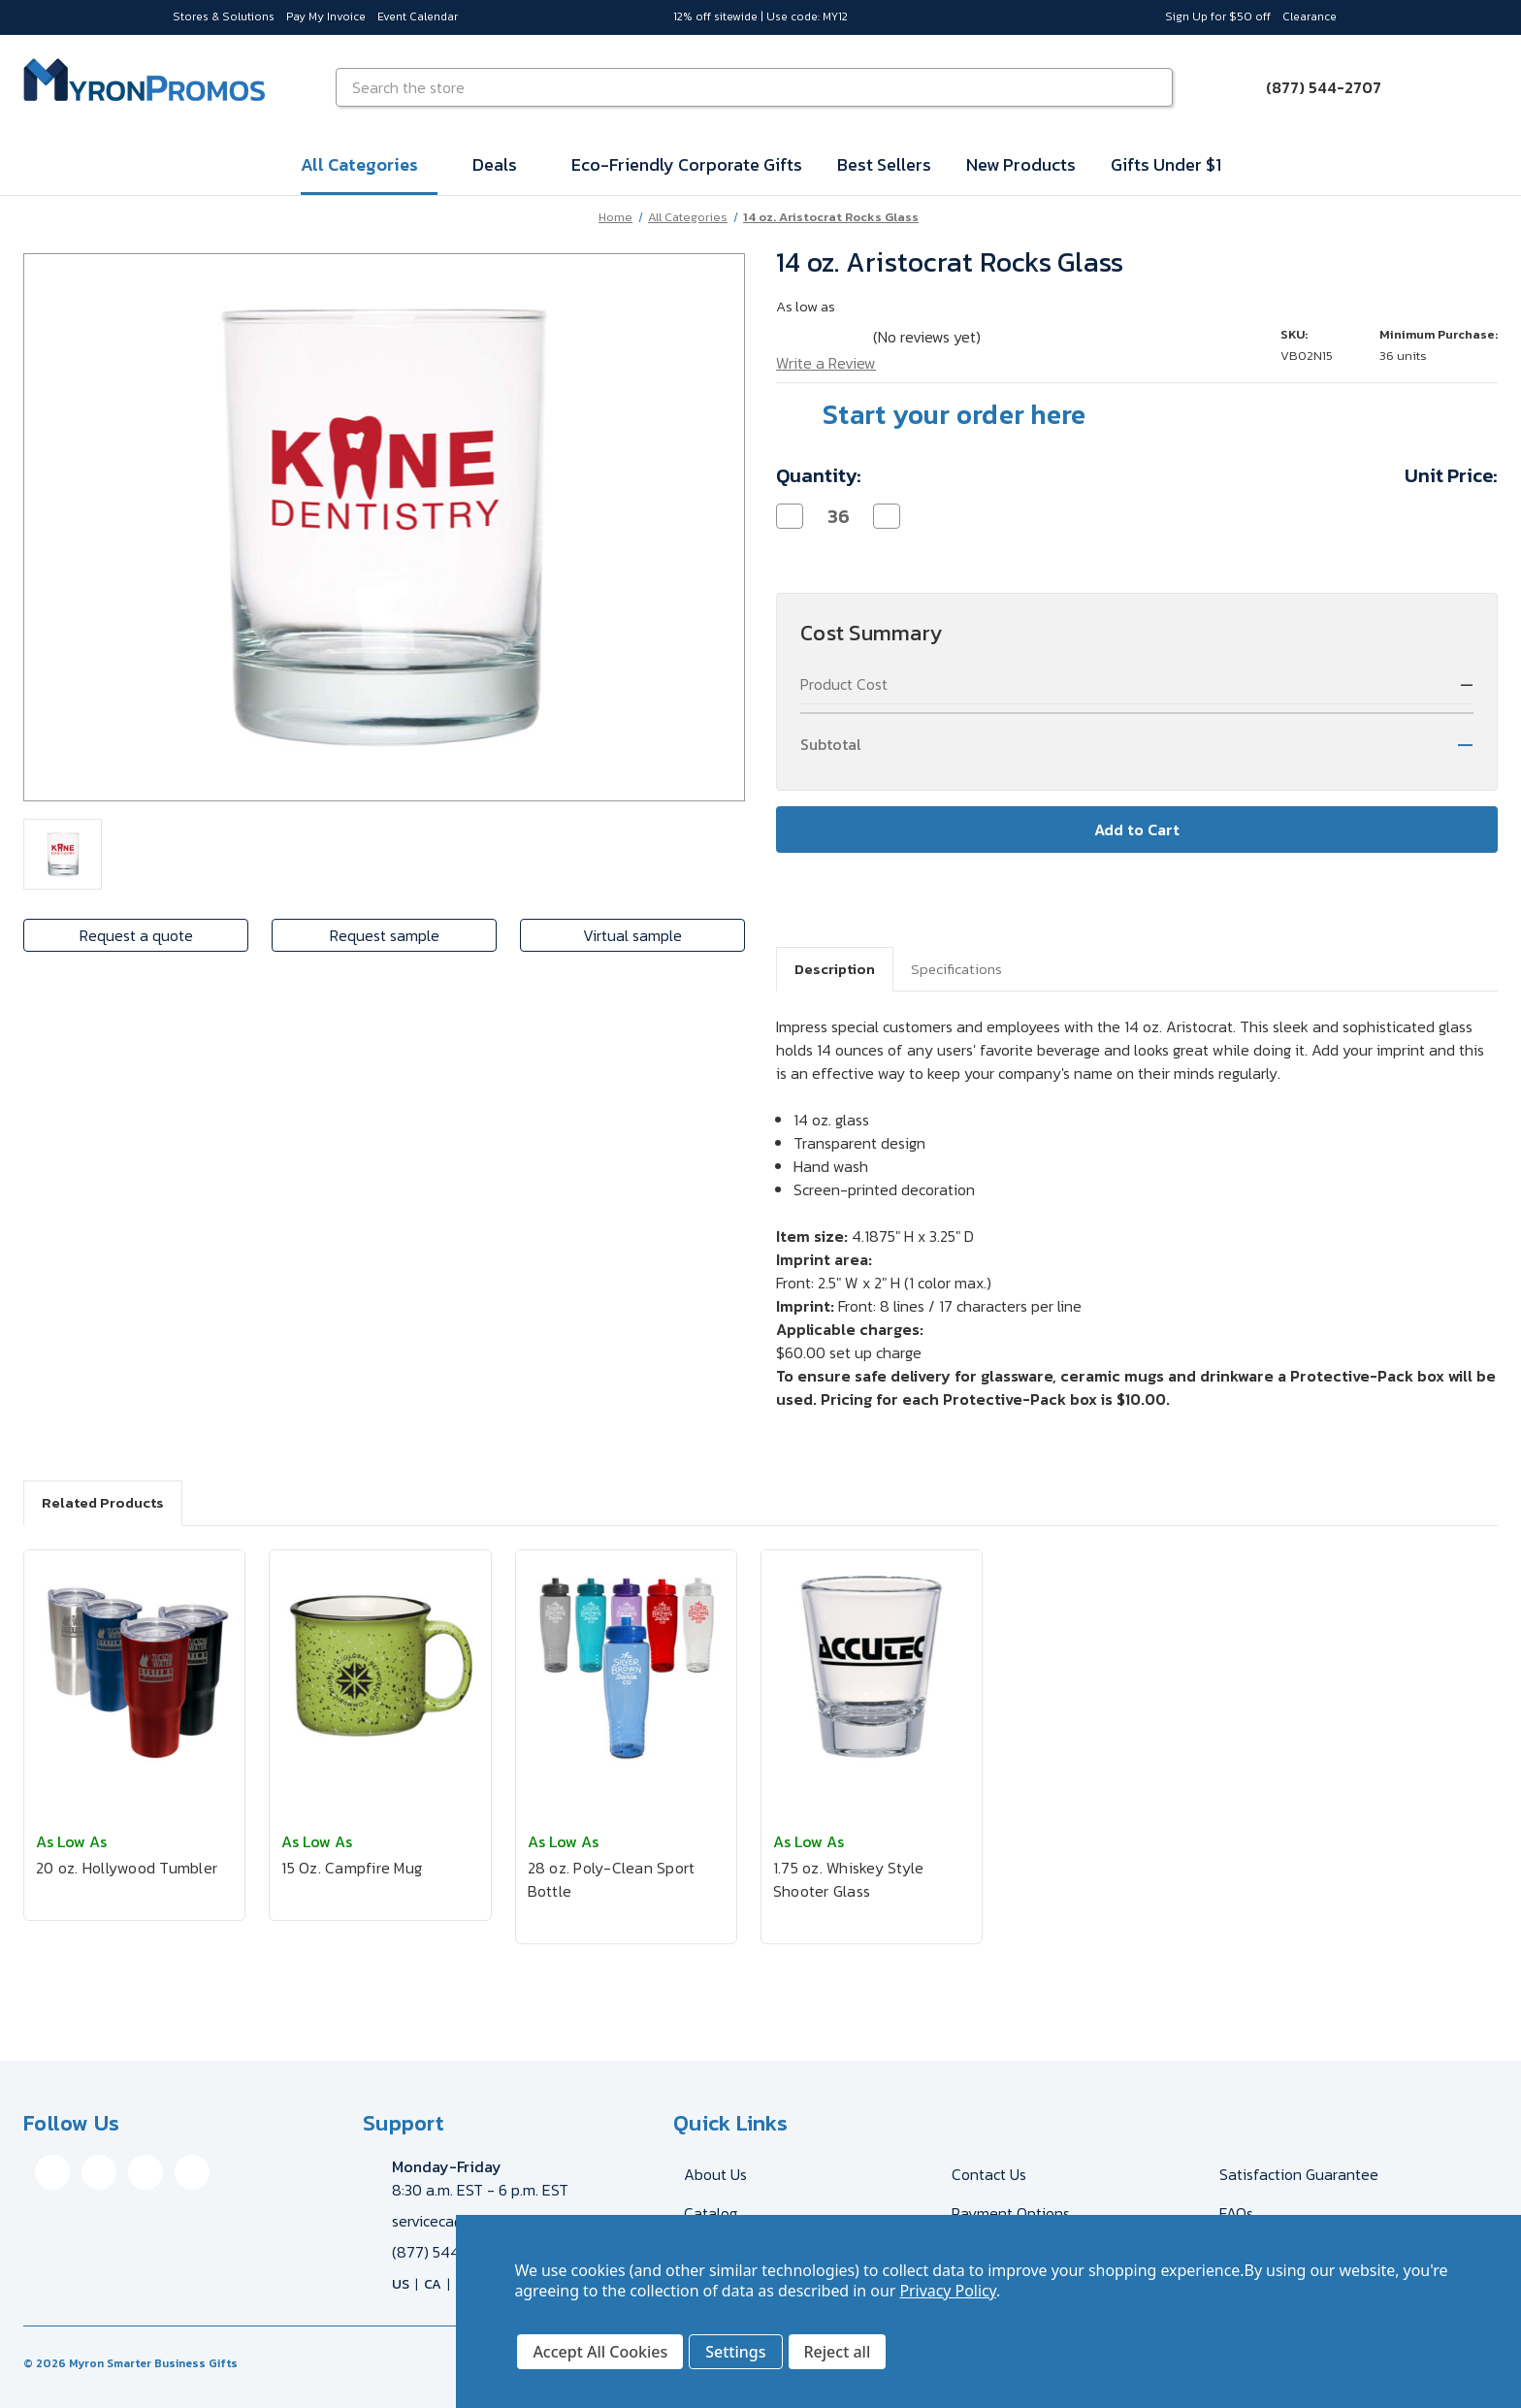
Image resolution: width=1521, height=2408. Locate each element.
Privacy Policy (947, 2290)
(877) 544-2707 (447, 2251)
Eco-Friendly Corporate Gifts (686, 164)
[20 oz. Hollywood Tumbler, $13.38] (134, 1666)
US (400, 2284)
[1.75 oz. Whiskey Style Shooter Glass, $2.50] (871, 1666)
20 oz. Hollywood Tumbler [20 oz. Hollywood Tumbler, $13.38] (126, 1867)
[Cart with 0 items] (1474, 87)
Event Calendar (417, 16)
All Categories (369, 164)
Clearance (1309, 16)
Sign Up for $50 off (1218, 16)
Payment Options (1011, 2213)
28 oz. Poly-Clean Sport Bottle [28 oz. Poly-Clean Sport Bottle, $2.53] (612, 1879)
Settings (735, 2351)
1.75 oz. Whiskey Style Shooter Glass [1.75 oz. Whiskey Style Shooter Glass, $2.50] (848, 1879)
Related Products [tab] (103, 1502)
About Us (715, 2174)
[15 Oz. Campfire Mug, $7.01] (380, 1666)
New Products (1021, 164)
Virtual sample (632, 935)
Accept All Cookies (600, 2351)
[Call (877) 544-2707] (1312, 87)
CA (432, 2284)
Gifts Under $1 (1166, 164)
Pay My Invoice (326, 16)
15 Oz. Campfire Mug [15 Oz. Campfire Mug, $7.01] (351, 1867)
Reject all (837, 2351)
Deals (504, 164)
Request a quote (136, 935)
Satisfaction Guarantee (1298, 2174)
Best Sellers (884, 164)
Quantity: (818, 475)
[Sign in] (1428, 87)
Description (834, 969)
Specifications (956, 969)
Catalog (710, 2213)
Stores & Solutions (224, 16)
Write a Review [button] (826, 362)
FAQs (1236, 2213)
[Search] (1155, 87)
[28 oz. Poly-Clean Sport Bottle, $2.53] (626, 1666)
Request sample (384, 935)
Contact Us (989, 2174)
